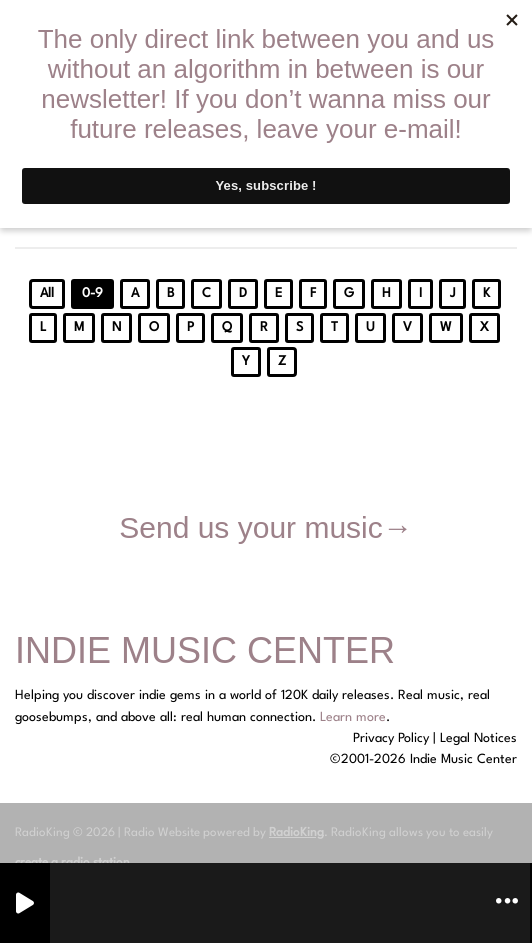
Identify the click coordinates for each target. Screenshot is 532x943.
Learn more (353, 717)
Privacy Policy (391, 738)
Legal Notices (478, 738)
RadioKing (296, 833)
